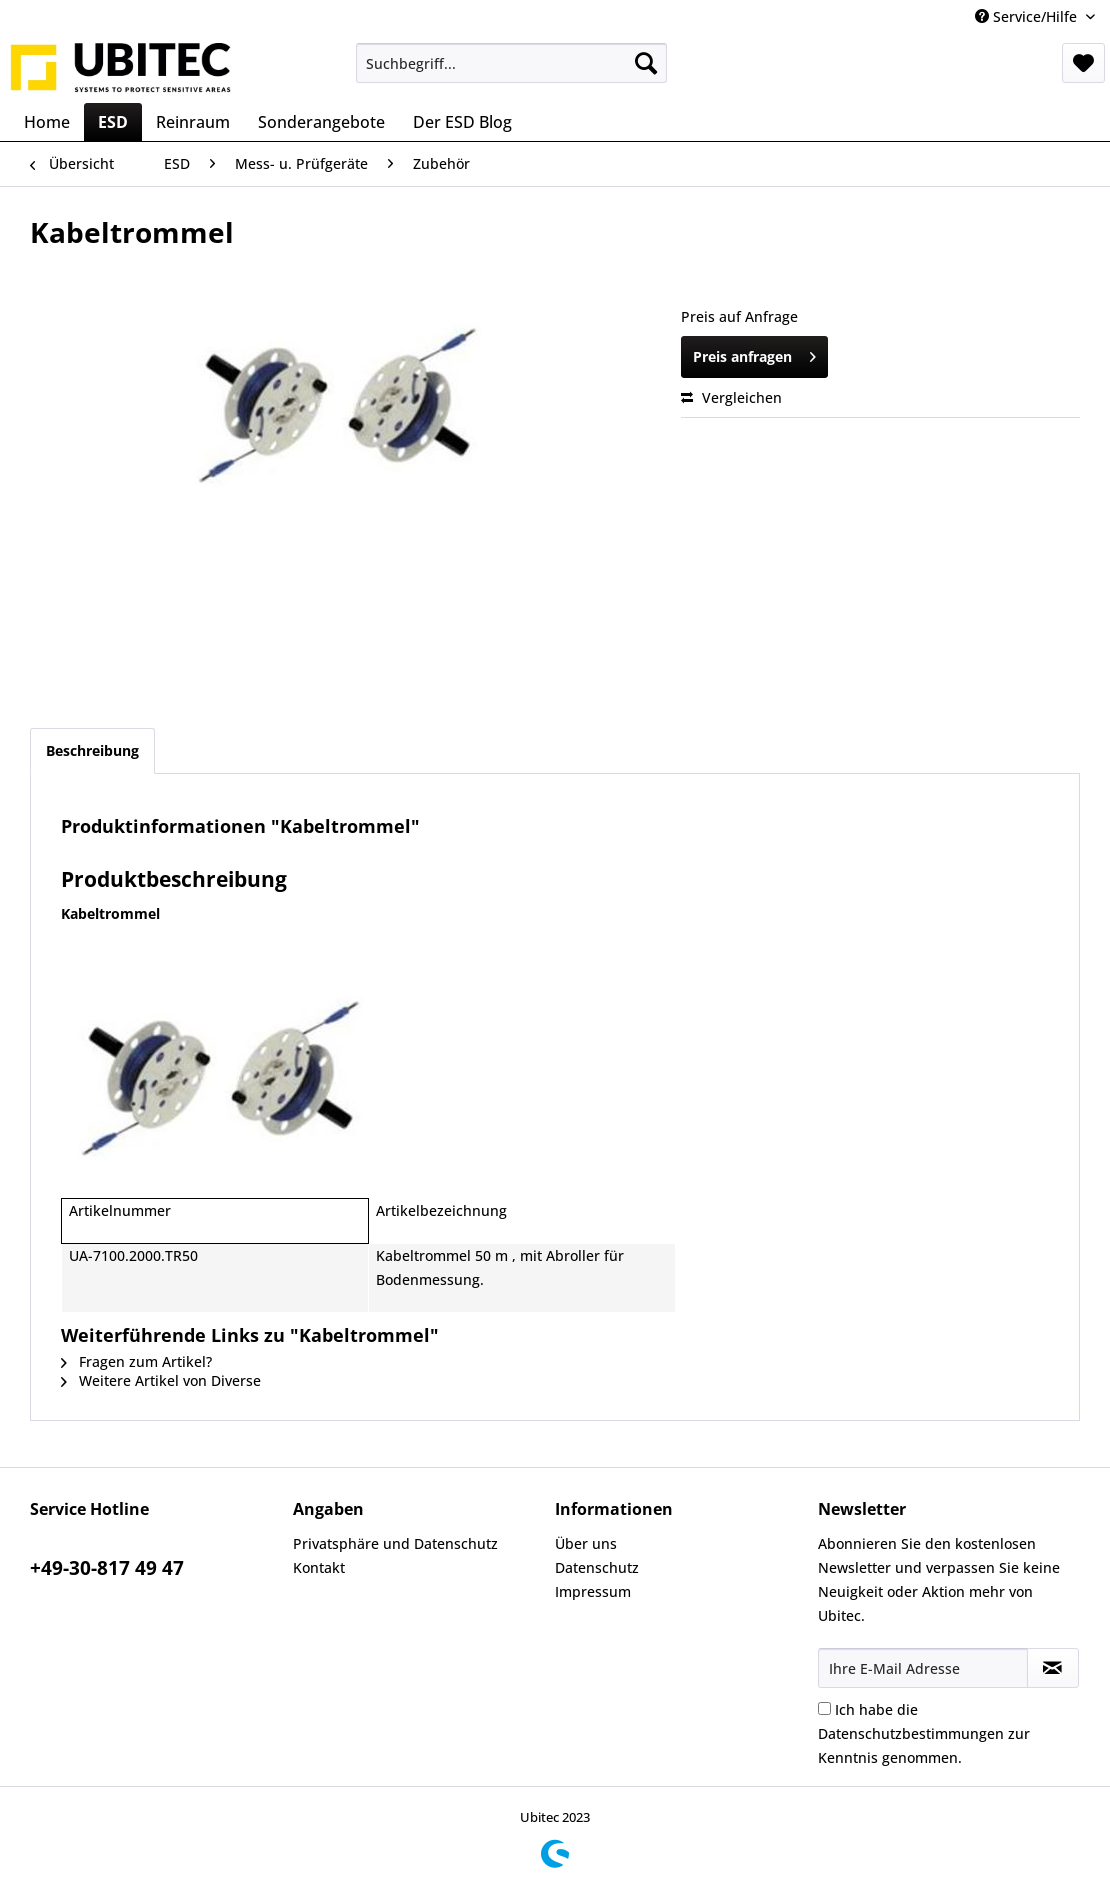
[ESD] (113, 122)
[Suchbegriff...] (511, 63)
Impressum (593, 1591)
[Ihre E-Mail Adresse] (923, 1668)
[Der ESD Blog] (462, 122)
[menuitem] (511, 63)
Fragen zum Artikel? (136, 1361)
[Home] (47, 122)
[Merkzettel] (1083, 63)
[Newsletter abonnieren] (1053, 1668)
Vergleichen (731, 397)
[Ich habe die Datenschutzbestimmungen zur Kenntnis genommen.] (824, 1708)
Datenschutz (597, 1567)
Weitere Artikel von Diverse (161, 1380)
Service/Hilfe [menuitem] (1028, 16)
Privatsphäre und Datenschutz (395, 1543)
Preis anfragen (754, 353)
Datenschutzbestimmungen (911, 1733)
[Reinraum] (193, 122)
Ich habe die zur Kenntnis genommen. (924, 1733)
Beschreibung (92, 750)
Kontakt (319, 1567)
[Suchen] (646, 63)
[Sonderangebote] (321, 122)
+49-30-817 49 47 (107, 1568)
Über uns (586, 1543)
